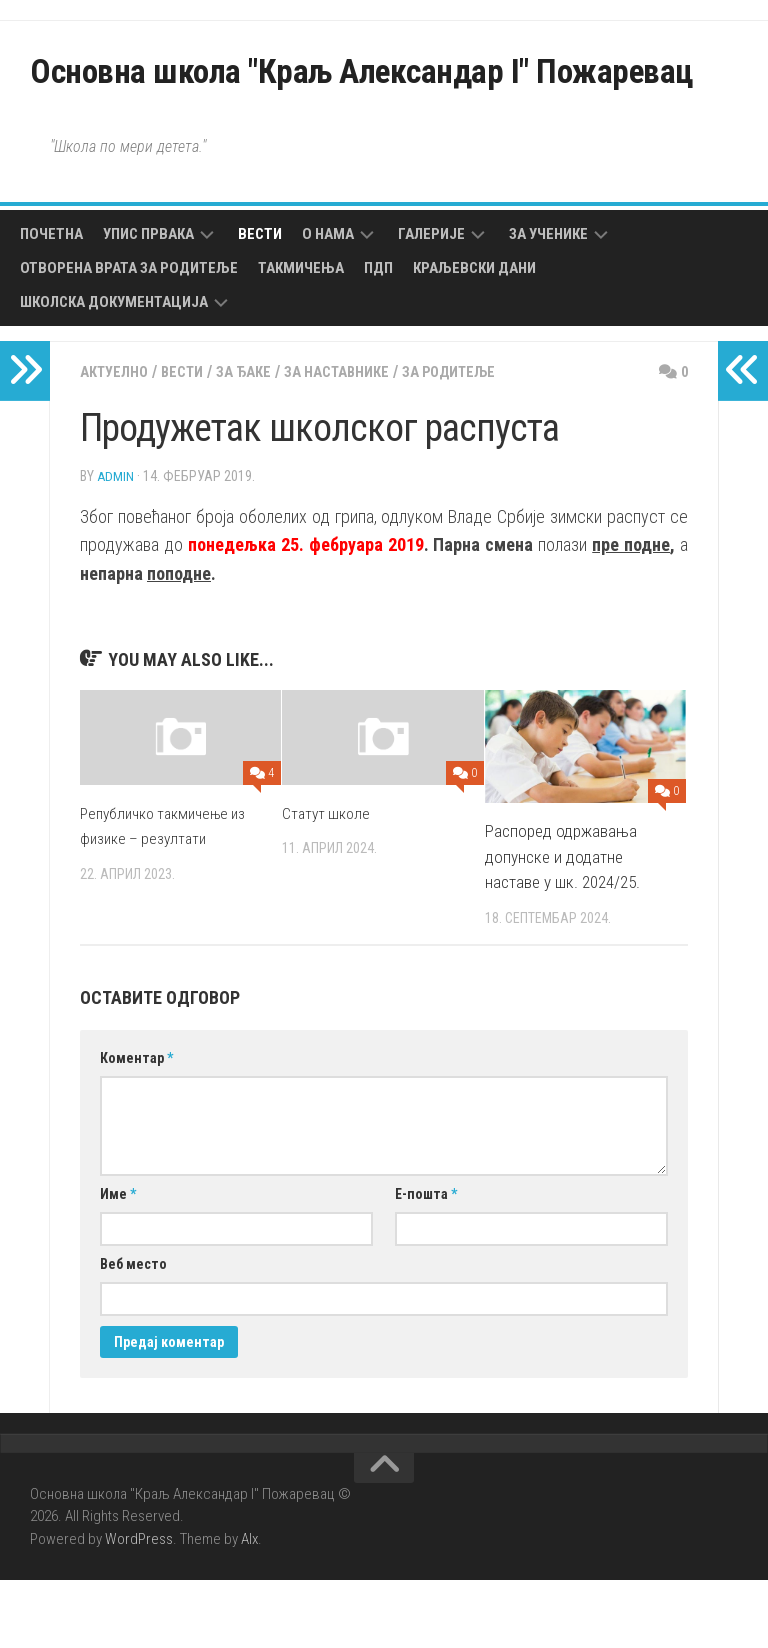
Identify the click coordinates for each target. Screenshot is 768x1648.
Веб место (133, 1332)
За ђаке (260, 440)
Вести (260, 303)
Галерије (431, 303)
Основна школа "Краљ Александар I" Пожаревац (342, 105)
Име (118, 1262)
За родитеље (488, 440)
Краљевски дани (474, 337)
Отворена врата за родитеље (129, 337)
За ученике (548, 303)
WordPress (139, 1607)
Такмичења (301, 337)
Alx (249, 1607)
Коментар (136, 1126)
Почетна (51, 303)
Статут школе (329, 881)
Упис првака (148, 303)
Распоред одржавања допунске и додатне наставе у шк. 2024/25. (562, 924)
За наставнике (363, 440)
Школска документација (114, 371)
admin (116, 544)
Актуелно (118, 440)
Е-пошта (426, 1262)
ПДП (378, 337)
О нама (328, 303)
